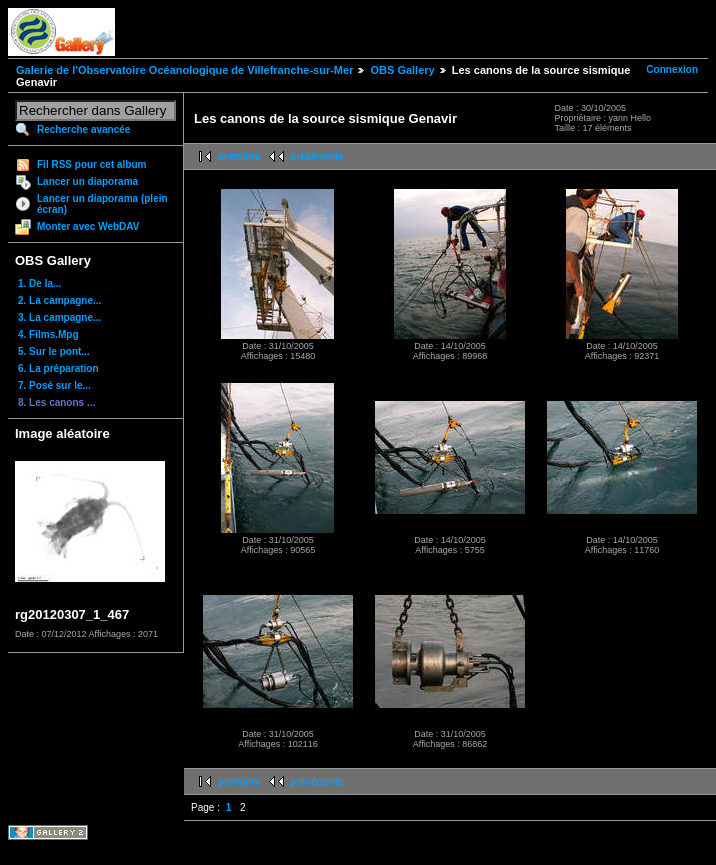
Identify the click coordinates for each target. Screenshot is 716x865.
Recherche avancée (83, 129)
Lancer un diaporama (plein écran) (102, 204)
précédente (316, 156)
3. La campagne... (59, 317)
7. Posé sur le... (54, 385)
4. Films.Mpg (48, 334)
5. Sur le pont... (54, 351)
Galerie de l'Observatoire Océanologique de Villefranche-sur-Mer (184, 70)
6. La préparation (58, 368)
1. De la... (39, 283)
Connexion (672, 69)
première (239, 156)
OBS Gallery (402, 70)
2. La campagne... (59, 300)
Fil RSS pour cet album (91, 164)
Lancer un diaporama (87, 181)
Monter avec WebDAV (88, 226)
